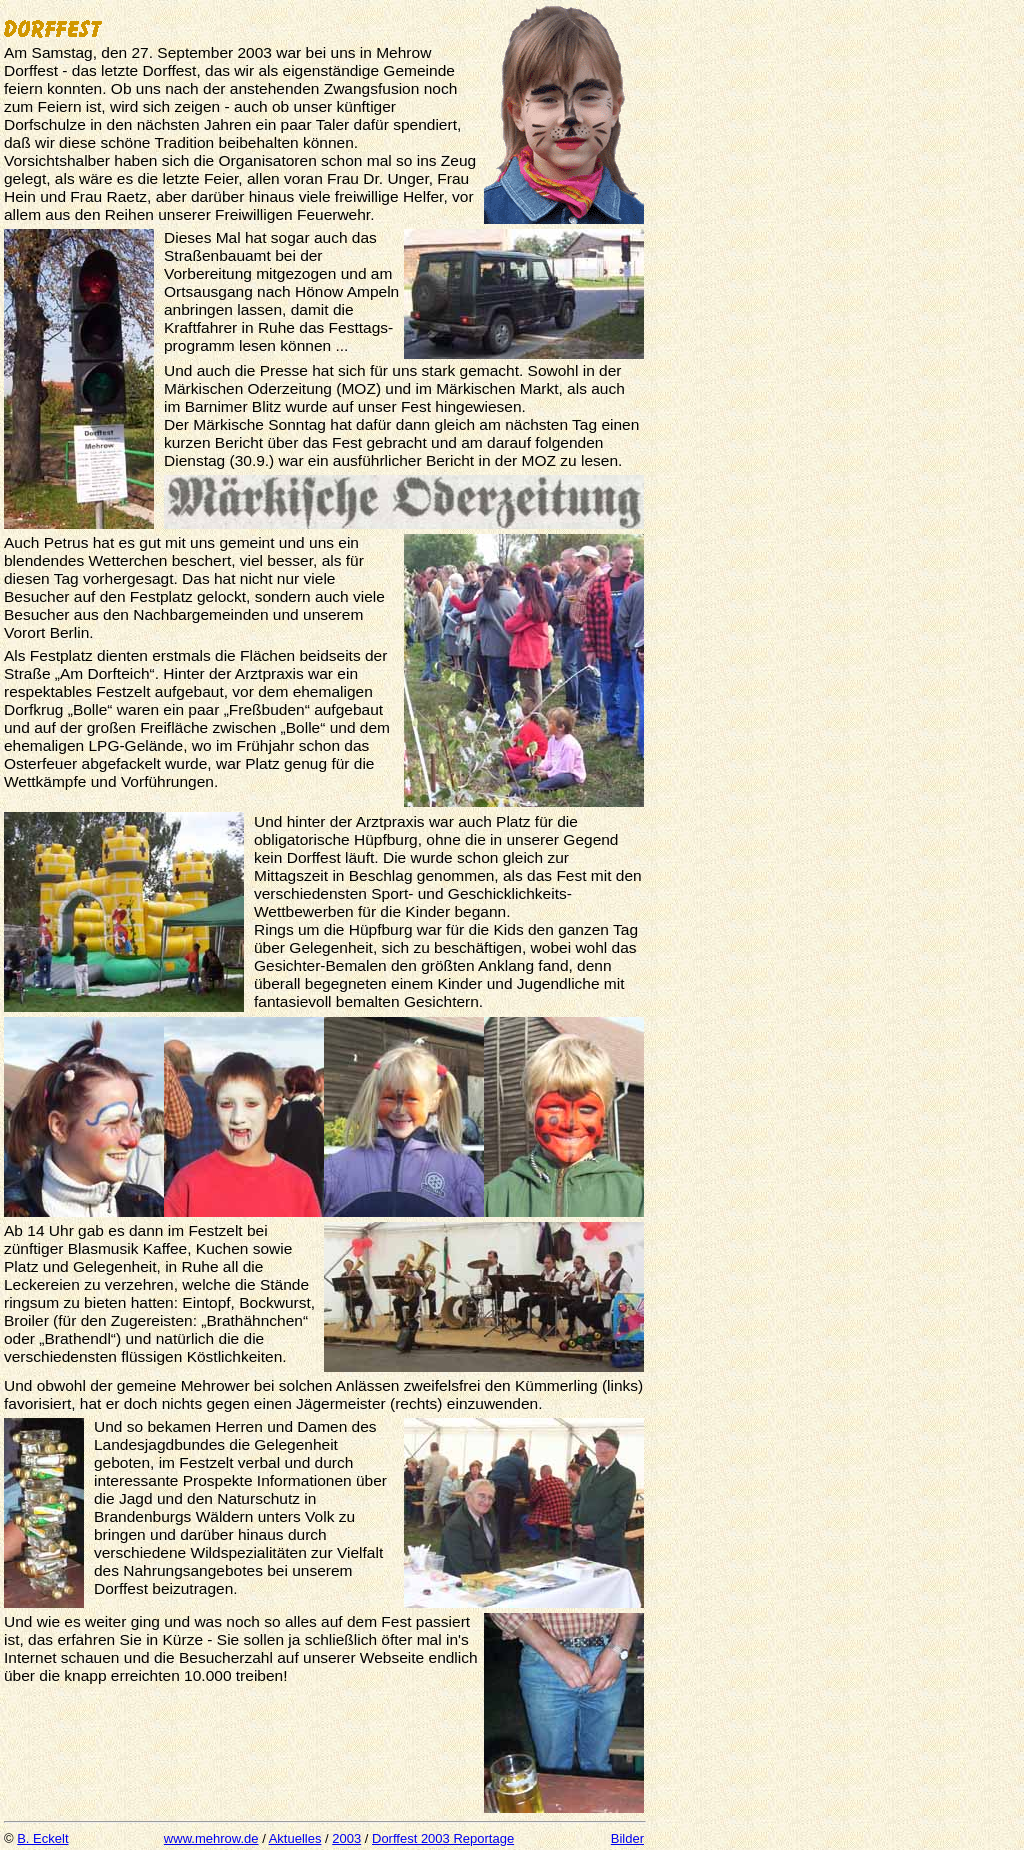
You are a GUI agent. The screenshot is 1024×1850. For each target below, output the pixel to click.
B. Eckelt (42, 1838)
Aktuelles (295, 1838)
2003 (346, 1838)
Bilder (627, 1838)
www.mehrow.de (211, 1838)
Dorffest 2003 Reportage (443, 1838)
